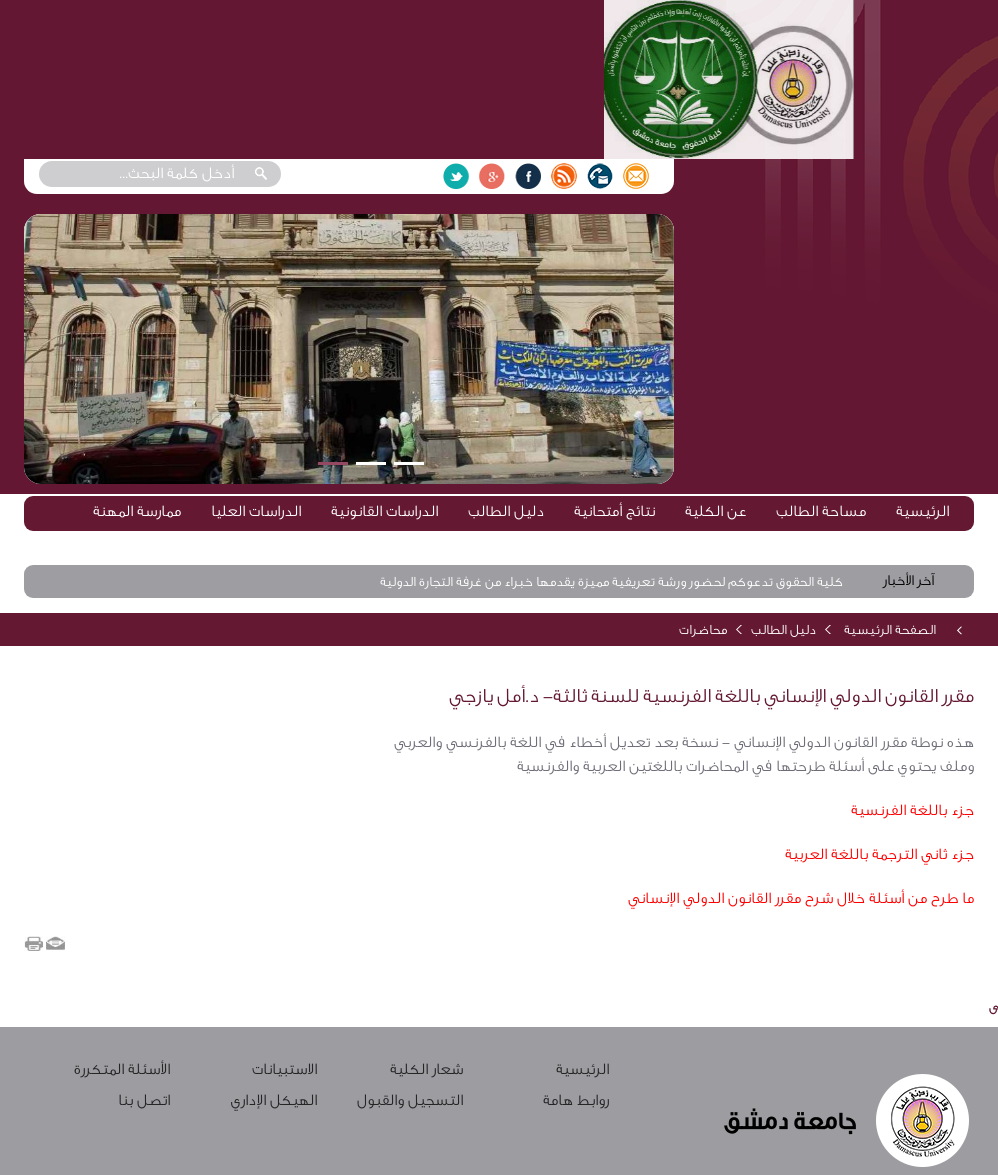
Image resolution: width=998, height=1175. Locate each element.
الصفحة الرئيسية (890, 629)
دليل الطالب (506, 511)
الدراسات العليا (256, 511)
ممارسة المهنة (137, 511)
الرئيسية (922, 511)
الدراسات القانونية (384, 511)
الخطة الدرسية (905, 543)
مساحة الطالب (821, 511)
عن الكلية (715, 511)
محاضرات (703, 629)
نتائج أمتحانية (614, 511)
